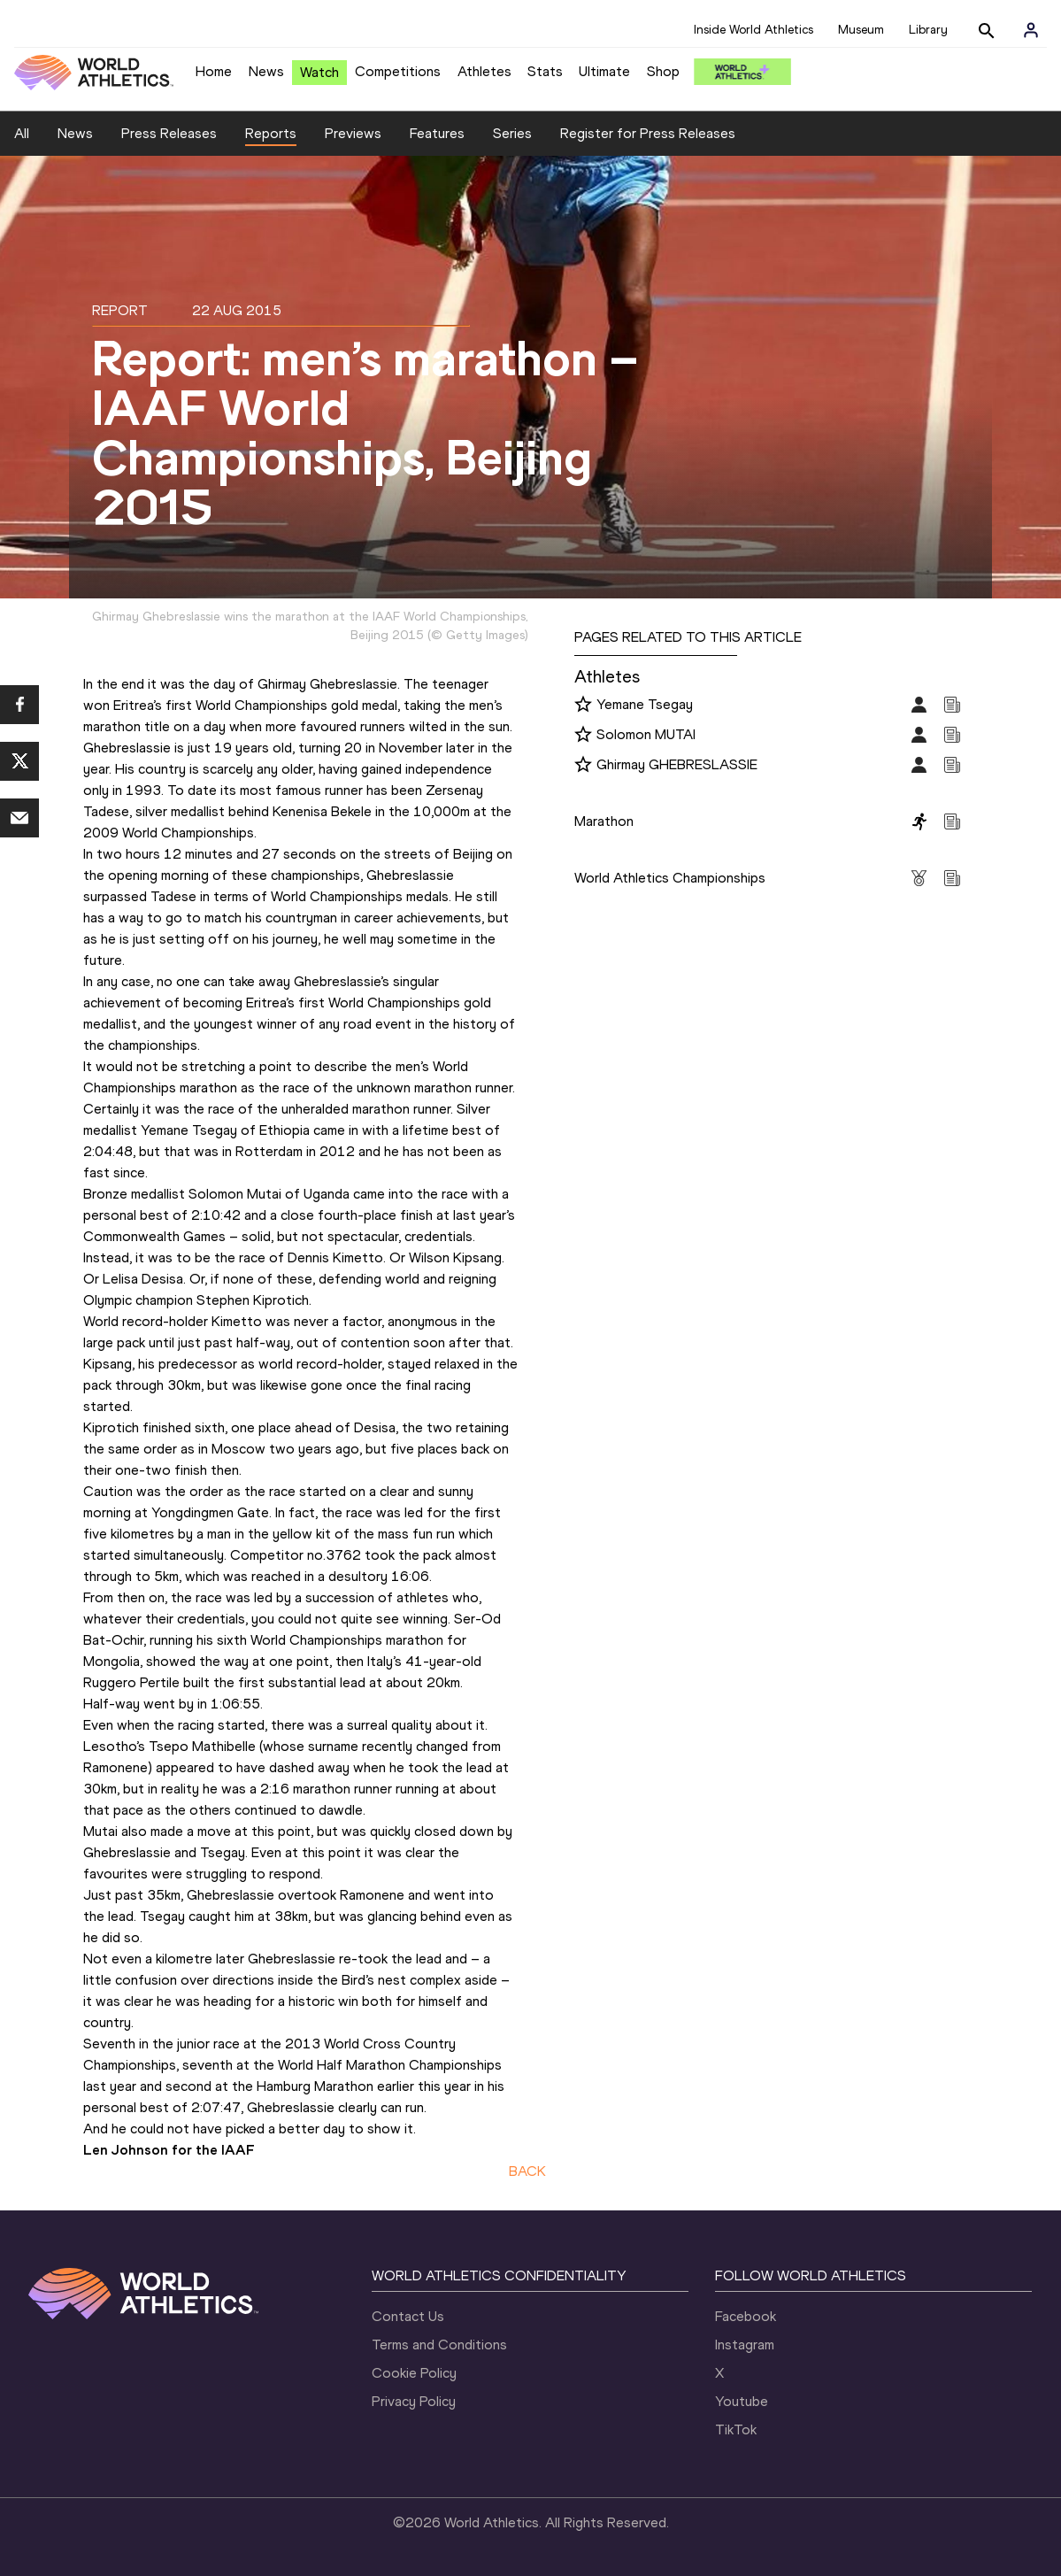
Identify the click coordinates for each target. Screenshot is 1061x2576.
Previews (353, 133)
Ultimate (604, 71)
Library (928, 29)
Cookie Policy (414, 2372)
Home (214, 71)
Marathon (604, 821)
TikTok (736, 2429)
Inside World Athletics (753, 29)
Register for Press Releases (647, 133)
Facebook (745, 2316)
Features (437, 133)
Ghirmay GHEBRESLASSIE (676, 764)
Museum (861, 29)
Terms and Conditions (439, 2344)
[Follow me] (583, 705)
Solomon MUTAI (646, 734)
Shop (663, 71)
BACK (527, 2171)
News (266, 71)
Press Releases (169, 133)
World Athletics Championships (669, 877)
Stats (545, 71)
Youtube (741, 2401)
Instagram (744, 2344)
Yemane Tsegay (644, 704)
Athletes (484, 71)
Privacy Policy (414, 2401)
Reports (270, 133)
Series (512, 133)
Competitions (398, 71)
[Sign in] (1031, 30)
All (21, 133)
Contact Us (408, 2316)
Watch (319, 72)
